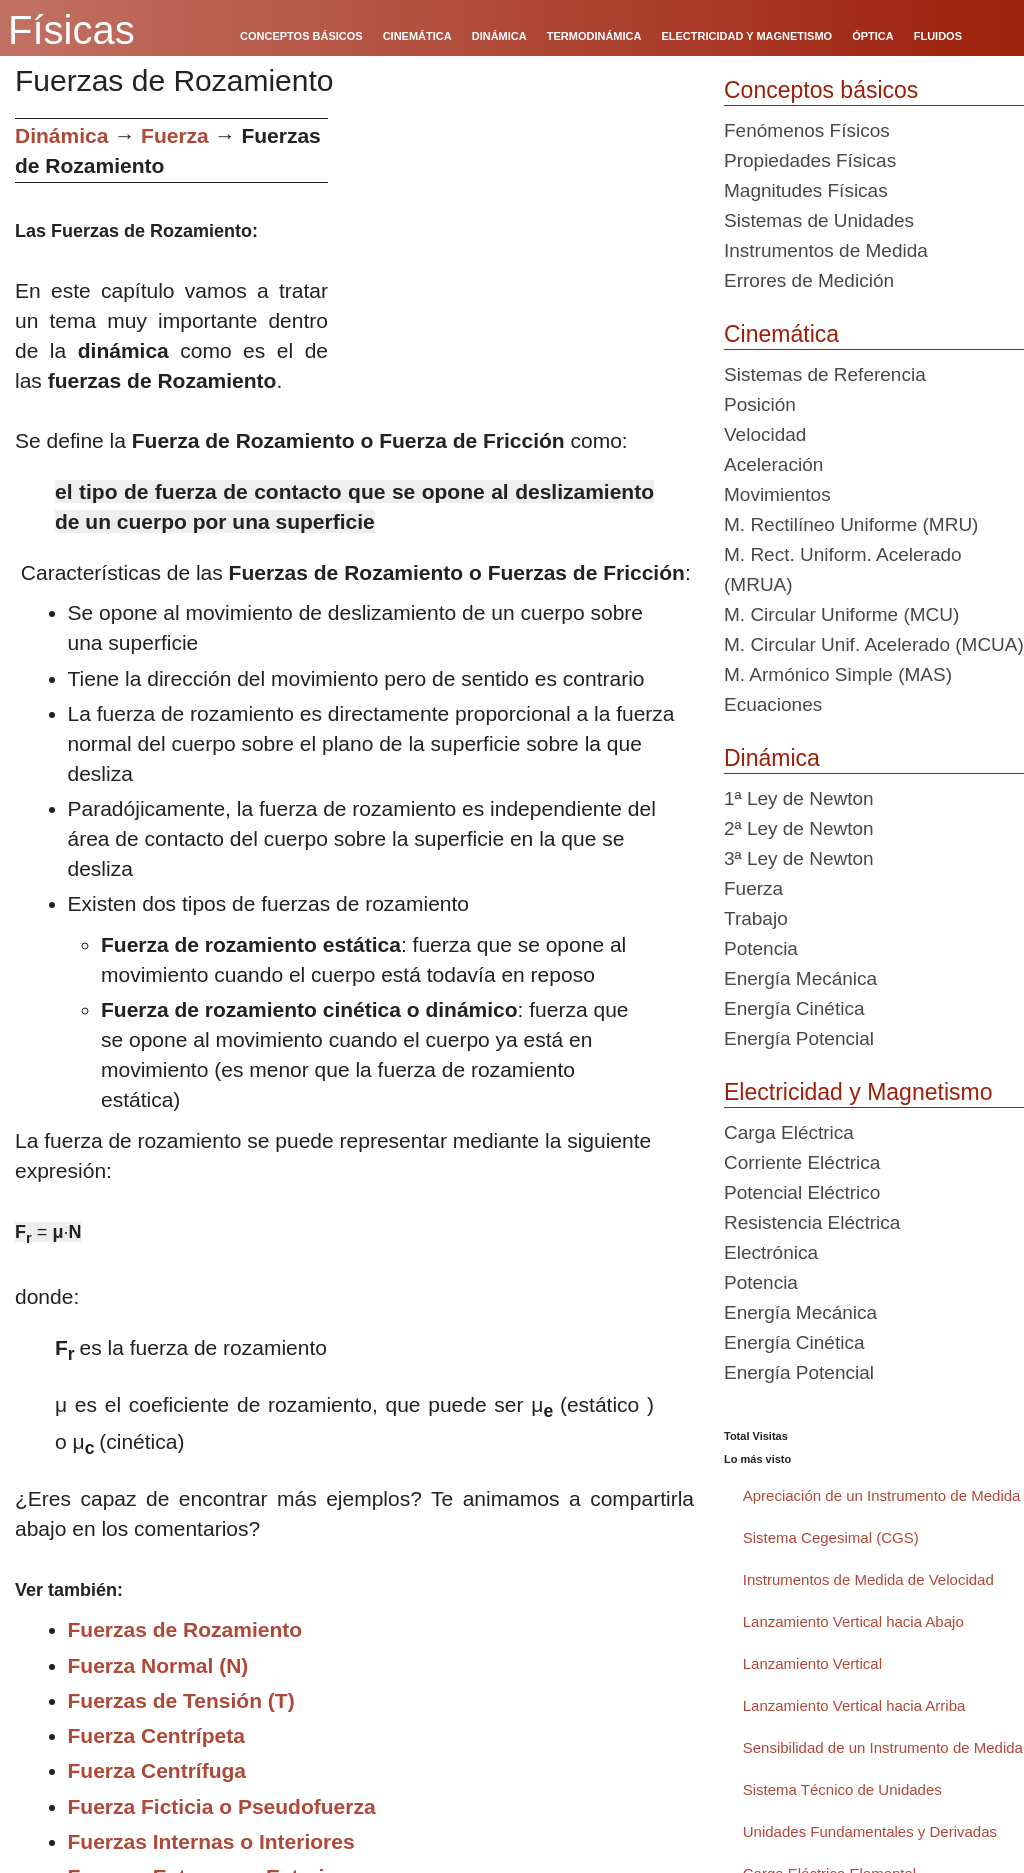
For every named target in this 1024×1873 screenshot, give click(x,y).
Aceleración (773, 464)
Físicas (71, 30)
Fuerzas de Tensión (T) (181, 1700)
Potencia (761, 948)
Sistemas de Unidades (819, 220)
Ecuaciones (773, 704)
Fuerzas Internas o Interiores (211, 1841)
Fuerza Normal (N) (158, 1665)
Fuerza (175, 135)
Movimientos (777, 494)
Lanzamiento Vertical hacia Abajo (853, 1621)
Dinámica (61, 135)
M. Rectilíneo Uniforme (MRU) (851, 524)
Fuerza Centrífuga (157, 1770)
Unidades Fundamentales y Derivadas (870, 1831)
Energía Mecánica (800, 978)
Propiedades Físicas (810, 160)
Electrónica (771, 1252)
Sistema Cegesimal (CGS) (831, 1537)
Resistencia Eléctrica (812, 1222)
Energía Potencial (799, 1038)
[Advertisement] (518, 258)
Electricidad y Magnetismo (858, 1092)
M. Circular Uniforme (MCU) (841, 614)
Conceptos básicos (821, 90)
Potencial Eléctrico (802, 1192)
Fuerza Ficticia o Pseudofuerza (222, 1806)
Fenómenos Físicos (807, 130)
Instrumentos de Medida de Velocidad (868, 1579)
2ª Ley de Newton (799, 828)
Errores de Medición (809, 280)
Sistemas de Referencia (825, 374)
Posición (760, 404)
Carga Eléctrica (789, 1132)
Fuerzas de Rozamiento (185, 1629)
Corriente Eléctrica (802, 1162)
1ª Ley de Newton (799, 798)
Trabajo (756, 918)
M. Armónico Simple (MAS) (838, 674)
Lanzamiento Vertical (812, 1663)
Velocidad (765, 434)
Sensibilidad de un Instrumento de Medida (883, 1747)
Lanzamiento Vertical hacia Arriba (854, 1705)
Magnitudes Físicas (806, 190)
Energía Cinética (794, 1008)
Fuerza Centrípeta (156, 1735)
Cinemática (781, 334)
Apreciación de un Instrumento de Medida (882, 1495)
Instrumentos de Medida (826, 250)
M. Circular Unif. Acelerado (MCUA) (874, 644)
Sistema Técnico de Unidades (842, 1789)
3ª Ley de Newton (799, 858)
